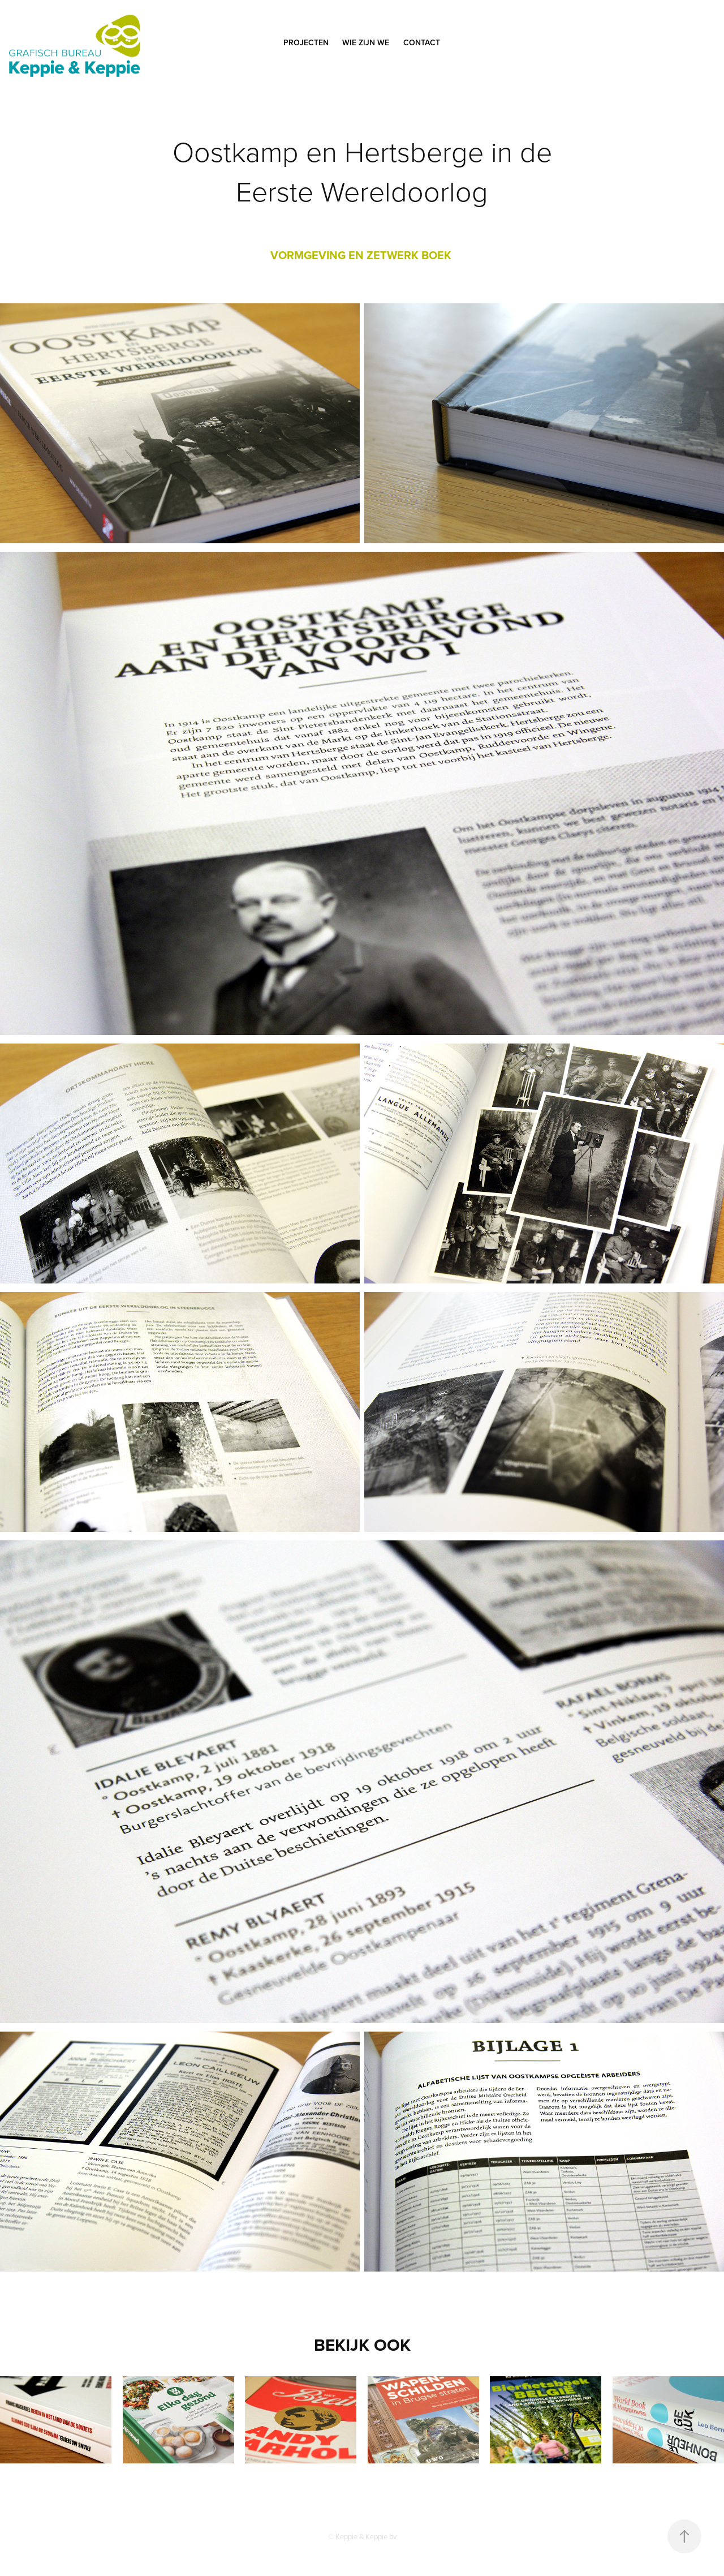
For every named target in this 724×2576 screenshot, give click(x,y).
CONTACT (421, 42)
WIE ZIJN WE (365, 42)
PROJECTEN (306, 42)
